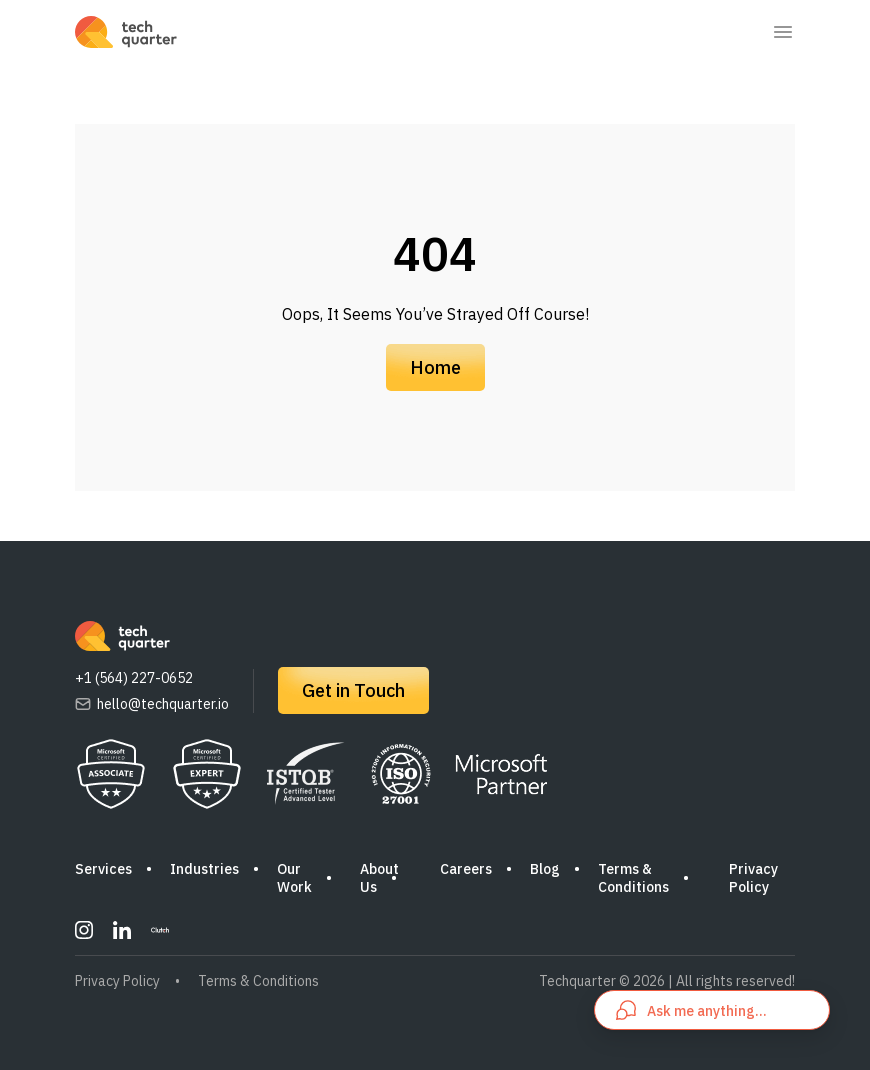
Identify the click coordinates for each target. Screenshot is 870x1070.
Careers (466, 869)
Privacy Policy (753, 878)
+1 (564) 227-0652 (134, 678)
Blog (545, 869)
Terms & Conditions (633, 878)
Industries (204, 869)
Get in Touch (353, 690)
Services (103, 869)
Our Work (294, 878)
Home (435, 367)
